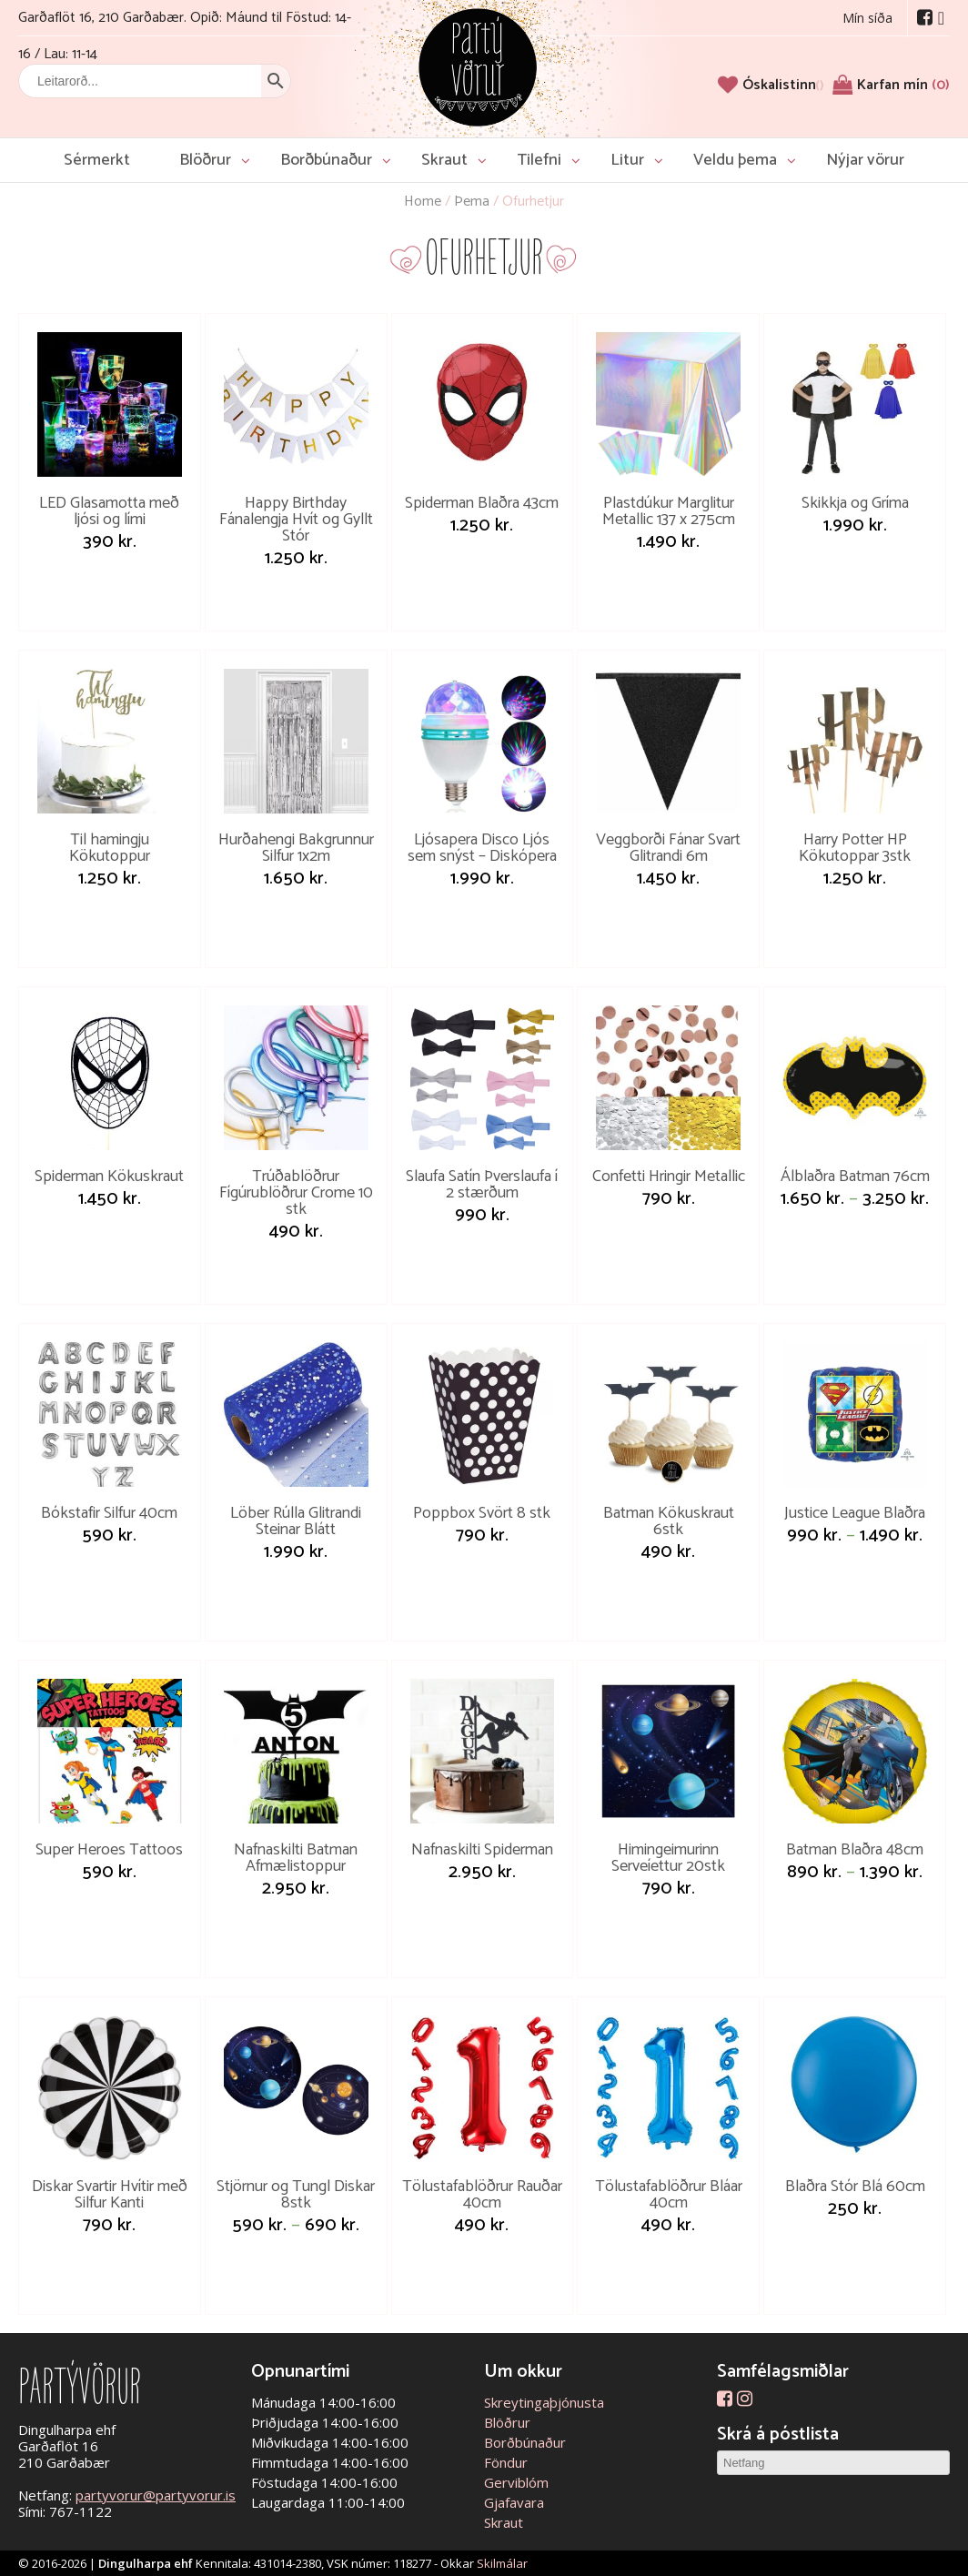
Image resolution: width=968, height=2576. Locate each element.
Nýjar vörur (865, 160)
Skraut (444, 160)
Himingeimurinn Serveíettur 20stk (668, 1858)
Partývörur (477, 66)
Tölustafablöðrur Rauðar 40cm (482, 2195)
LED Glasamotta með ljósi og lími (109, 511)
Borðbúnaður (326, 160)
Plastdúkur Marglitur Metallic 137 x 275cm (668, 511)
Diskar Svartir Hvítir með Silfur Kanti (109, 2195)
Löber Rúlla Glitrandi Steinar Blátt (295, 1521)
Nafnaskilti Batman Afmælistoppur (296, 1858)
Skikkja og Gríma (855, 503)
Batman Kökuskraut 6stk (668, 1521)
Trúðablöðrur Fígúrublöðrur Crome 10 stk (296, 1193)
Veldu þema (735, 160)
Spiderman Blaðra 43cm (482, 503)
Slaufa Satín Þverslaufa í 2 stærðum (482, 1185)
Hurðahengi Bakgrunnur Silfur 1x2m (296, 848)
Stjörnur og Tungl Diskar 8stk (296, 2195)
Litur (627, 160)
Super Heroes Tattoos (109, 1850)
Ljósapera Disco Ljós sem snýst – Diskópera (482, 848)
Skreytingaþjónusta (544, 2402)
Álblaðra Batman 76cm (855, 1176)
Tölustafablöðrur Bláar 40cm (668, 2195)
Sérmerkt (97, 160)
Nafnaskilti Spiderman (482, 1850)
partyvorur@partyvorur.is (156, 2495)
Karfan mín (903, 85)
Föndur (506, 2462)
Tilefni (539, 160)
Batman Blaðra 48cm (854, 1850)
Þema (471, 201)
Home (422, 201)
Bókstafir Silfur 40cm (109, 1513)
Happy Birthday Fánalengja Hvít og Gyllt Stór (296, 520)
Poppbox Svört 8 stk (481, 1513)
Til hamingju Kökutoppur (109, 848)
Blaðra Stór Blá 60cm (855, 2186)
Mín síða (867, 17)
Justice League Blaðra (854, 1513)
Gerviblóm (516, 2482)
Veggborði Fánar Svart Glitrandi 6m (668, 848)
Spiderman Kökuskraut (109, 1176)
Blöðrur (205, 160)
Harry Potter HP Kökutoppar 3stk (855, 848)
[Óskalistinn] (782, 85)
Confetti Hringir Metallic (668, 1176)
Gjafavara (514, 2502)
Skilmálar (502, 2563)
